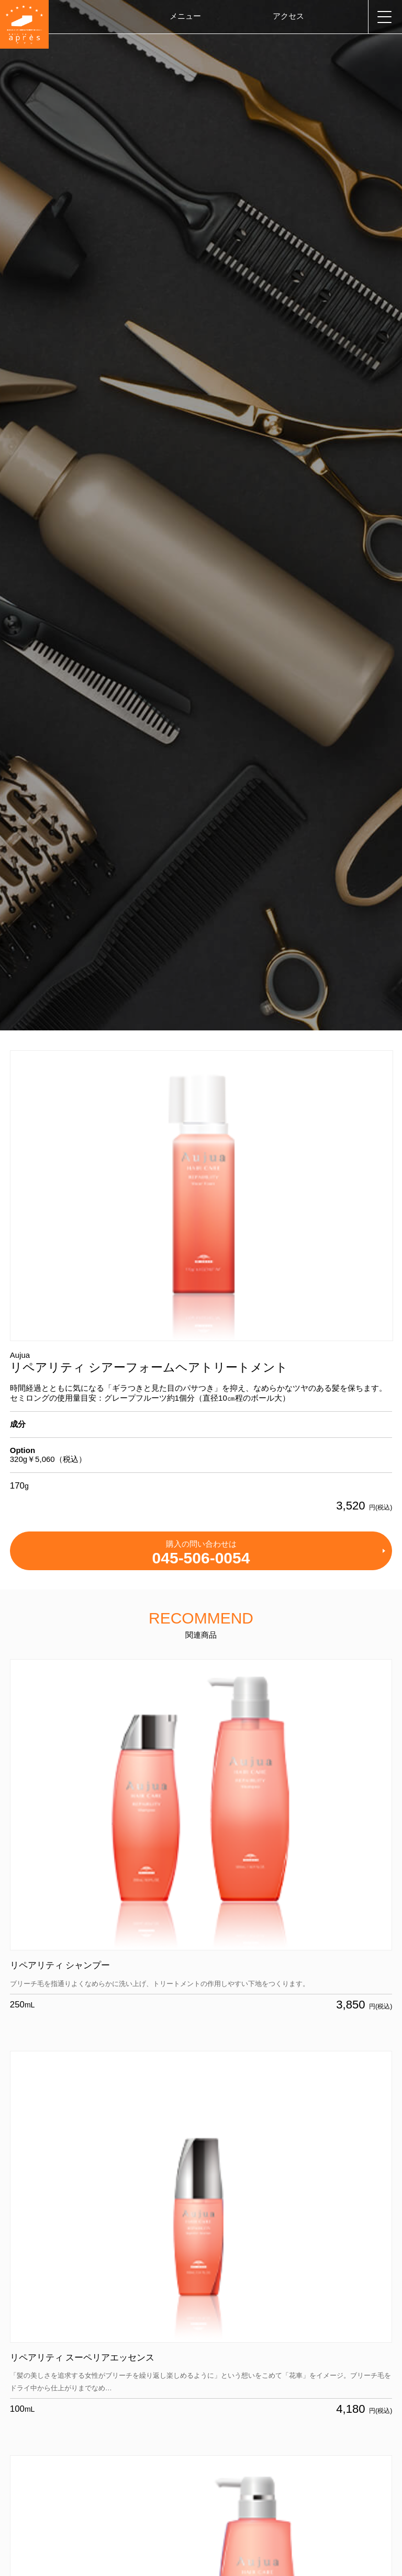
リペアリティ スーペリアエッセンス (82, 2358)
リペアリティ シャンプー (60, 1965)
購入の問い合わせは (201, 1553)
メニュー (185, 16)
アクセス (288, 16)
